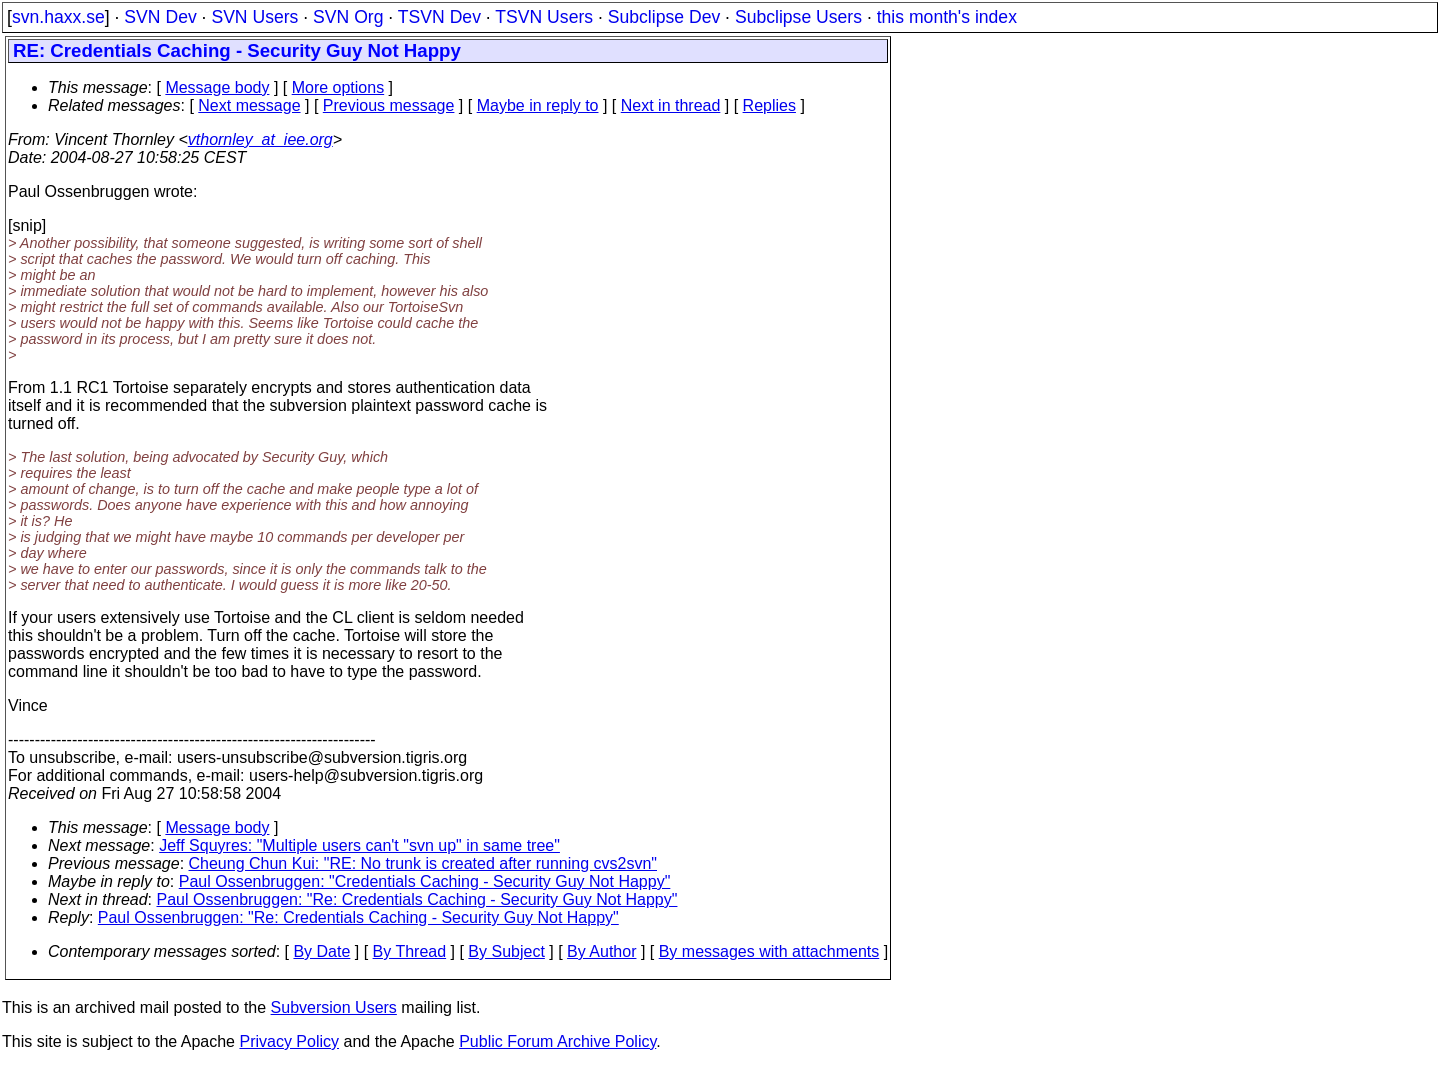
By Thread (410, 951)
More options (338, 87)
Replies (769, 105)
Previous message (389, 105)
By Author (601, 951)
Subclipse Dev (664, 17)
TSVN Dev (439, 17)
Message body (217, 87)
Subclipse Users (798, 17)
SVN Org (348, 17)
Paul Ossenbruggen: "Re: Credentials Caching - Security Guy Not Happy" (417, 899)
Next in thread (671, 105)
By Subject (506, 951)
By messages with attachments (769, 951)
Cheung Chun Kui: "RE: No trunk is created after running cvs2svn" (423, 863)
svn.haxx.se (58, 17)
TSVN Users (544, 17)
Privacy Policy (289, 1041)
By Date (321, 951)
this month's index (947, 17)
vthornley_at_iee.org (260, 139)
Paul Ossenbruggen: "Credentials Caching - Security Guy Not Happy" (425, 881)
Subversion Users (334, 1007)
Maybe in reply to (538, 105)
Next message (249, 105)
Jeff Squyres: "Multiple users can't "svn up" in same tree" (359, 845)
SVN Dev (160, 17)
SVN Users (254, 17)
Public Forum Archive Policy (557, 1041)
